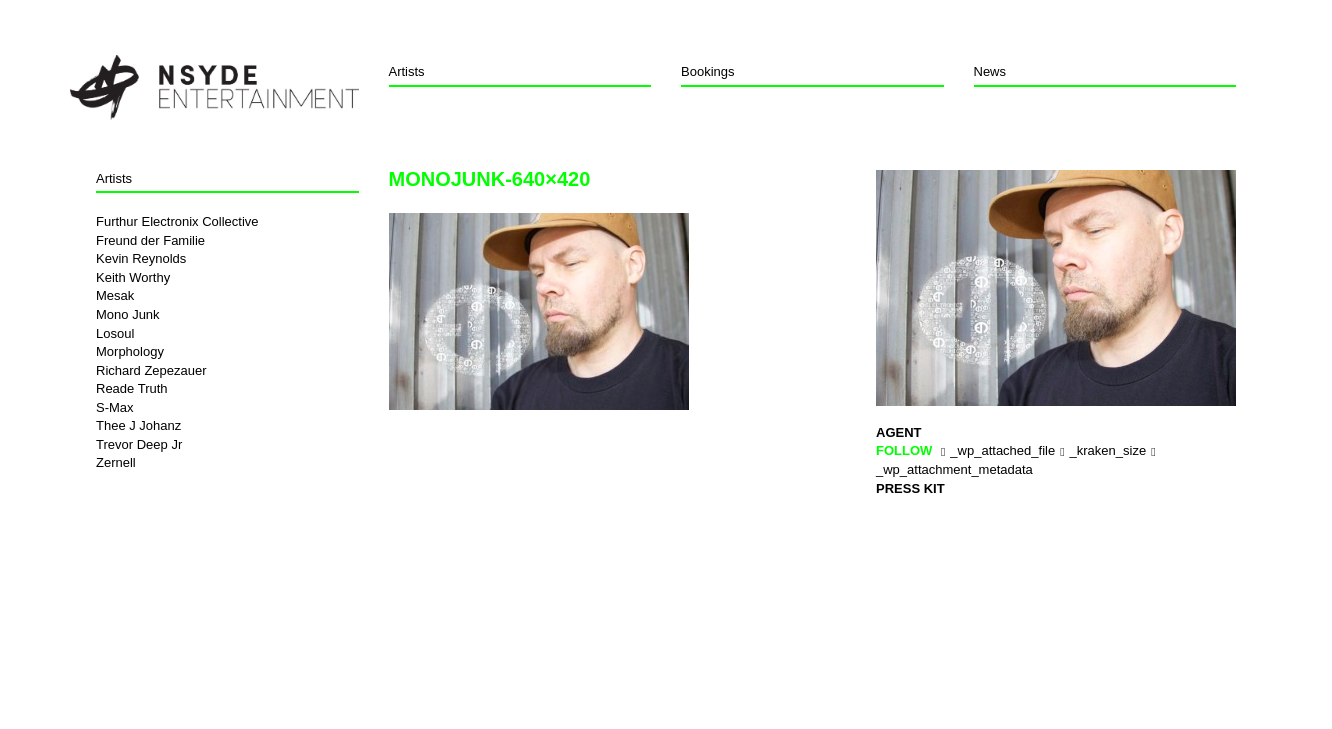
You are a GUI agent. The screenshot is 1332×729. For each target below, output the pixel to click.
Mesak (115, 295)
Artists (407, 71)
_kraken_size (1108, 450)
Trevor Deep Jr (139, 444)
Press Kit (910, 488)
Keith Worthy (133, 277)
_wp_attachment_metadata (954, 469)
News (990, 71)
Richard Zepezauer (151, 370)
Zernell (116, 462)
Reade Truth (132, 388)
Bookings (707, 71)
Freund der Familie (150, 240)
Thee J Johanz (138, 425)
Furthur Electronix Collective (177, 221)
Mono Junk (128, 314)
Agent (899, 432)
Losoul (115, 333)
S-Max (115, 407)
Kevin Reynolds (141, 258)
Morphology (130, 351)
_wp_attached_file (1002, 450)
